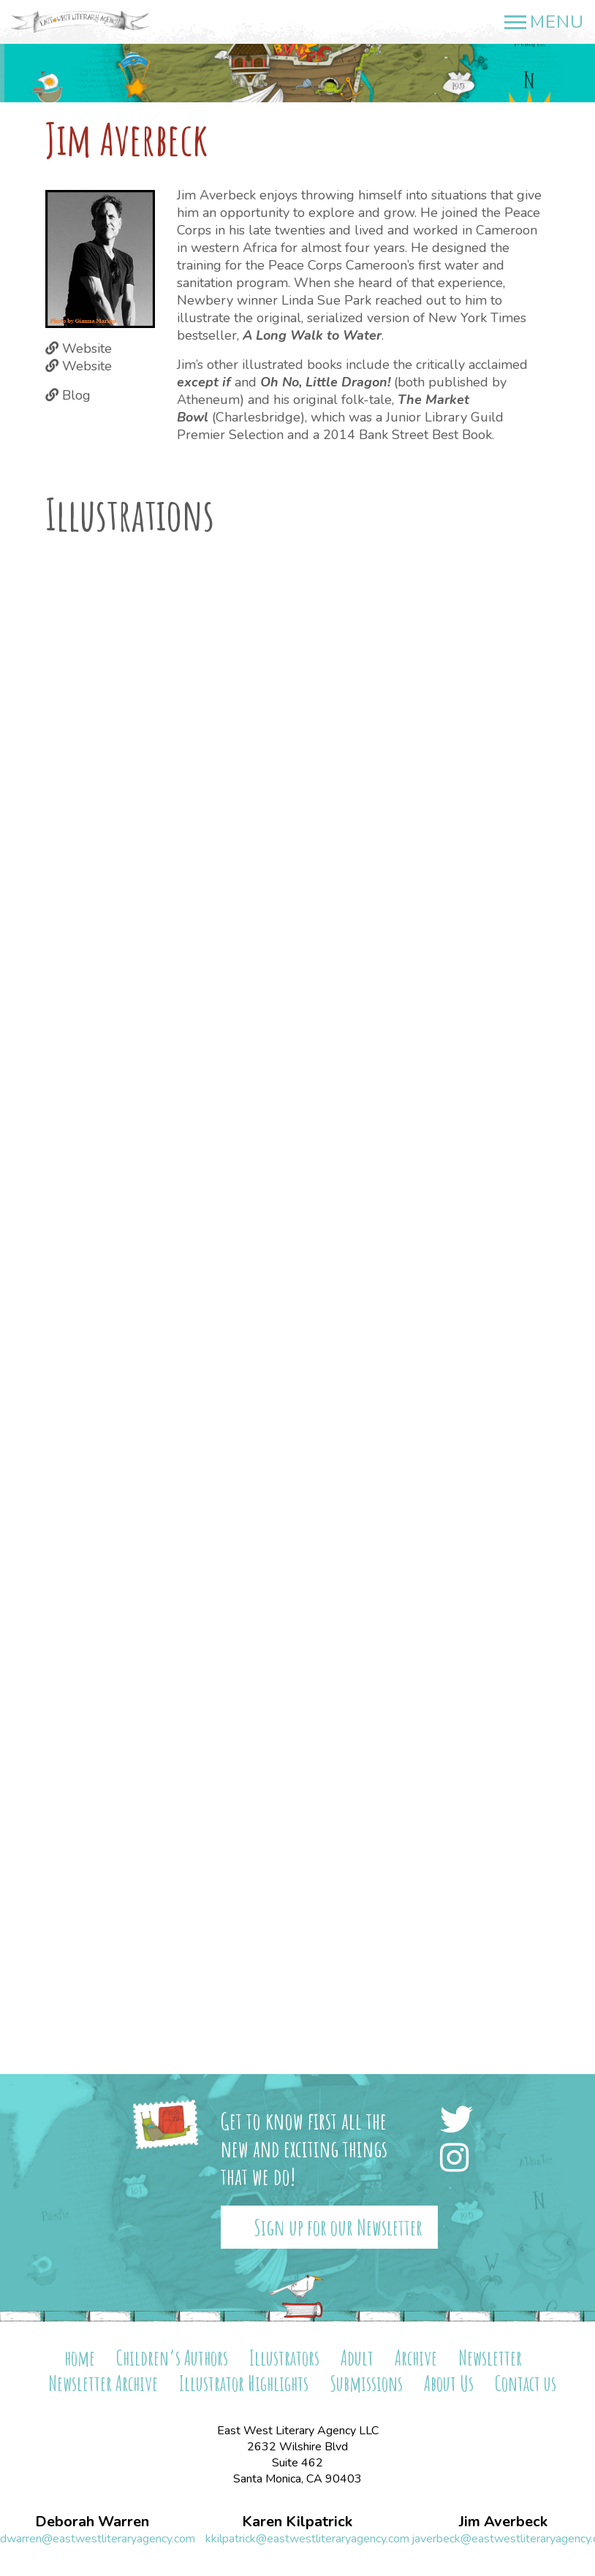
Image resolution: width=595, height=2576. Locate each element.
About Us (449, 2383)
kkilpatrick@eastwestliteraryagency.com (307, 2539)
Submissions (366, 2383)
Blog (76, 395)
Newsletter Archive (103, 2383)
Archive (416, 2358)
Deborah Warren (92, 2522)
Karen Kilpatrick (297, 2522)
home (79, 2358)
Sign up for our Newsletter (338, 2227)
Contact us (525, 2383)
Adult (357, 2358)
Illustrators (284, 2358)
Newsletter (490, 2358)
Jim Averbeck (503, 2522)
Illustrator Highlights (243, 2383)
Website (87, 348)
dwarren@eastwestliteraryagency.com (97, 2539)
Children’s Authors (172, 2358)
